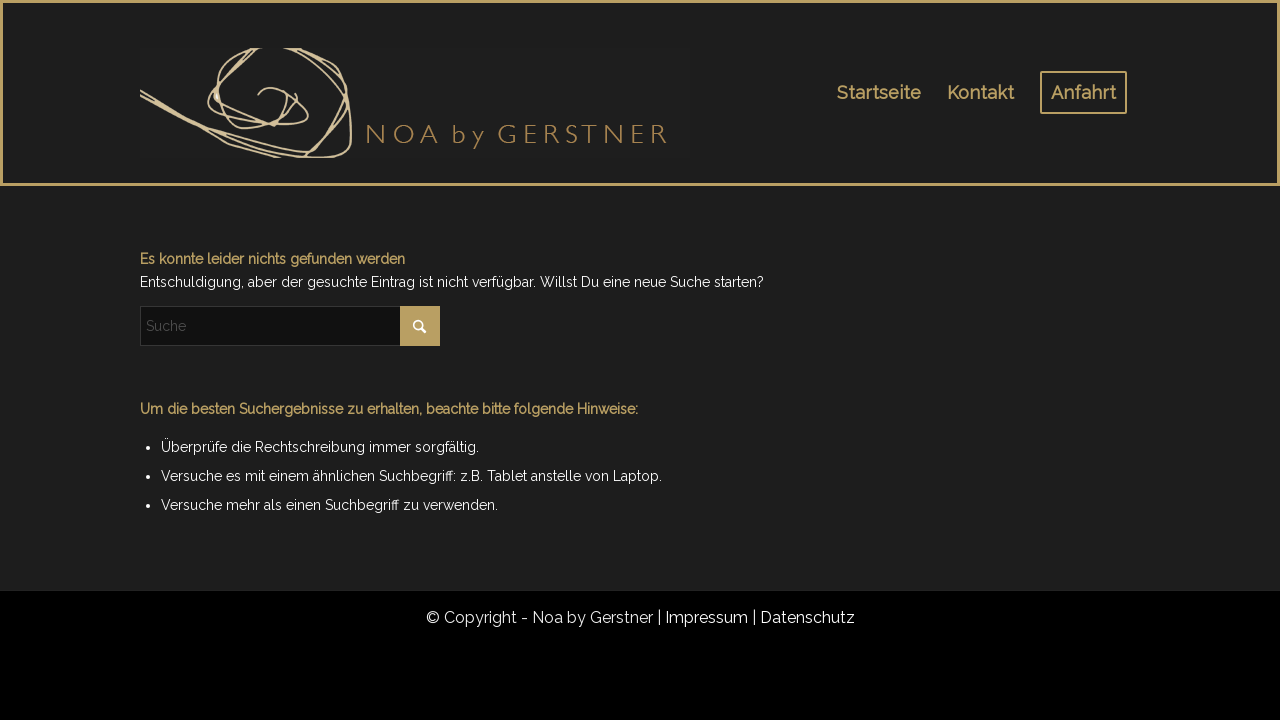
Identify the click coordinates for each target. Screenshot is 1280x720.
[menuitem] (879, 93)
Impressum (706, 617)
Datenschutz (807, 617)
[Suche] (290, 326)
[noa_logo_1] (415, 93)
